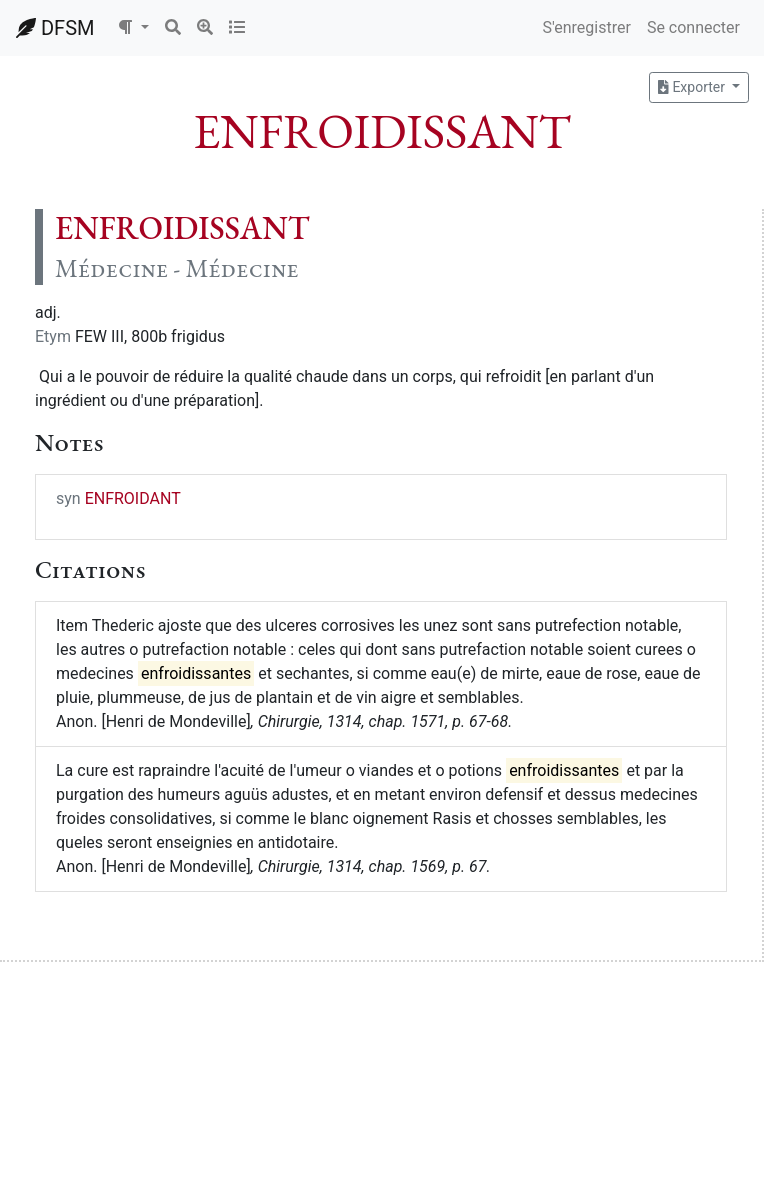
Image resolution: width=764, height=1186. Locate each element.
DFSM (55, 28)
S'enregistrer (586, 27)
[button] (133, 28)
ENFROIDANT (133, 498)
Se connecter (693, 27)
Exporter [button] (693, 87)
